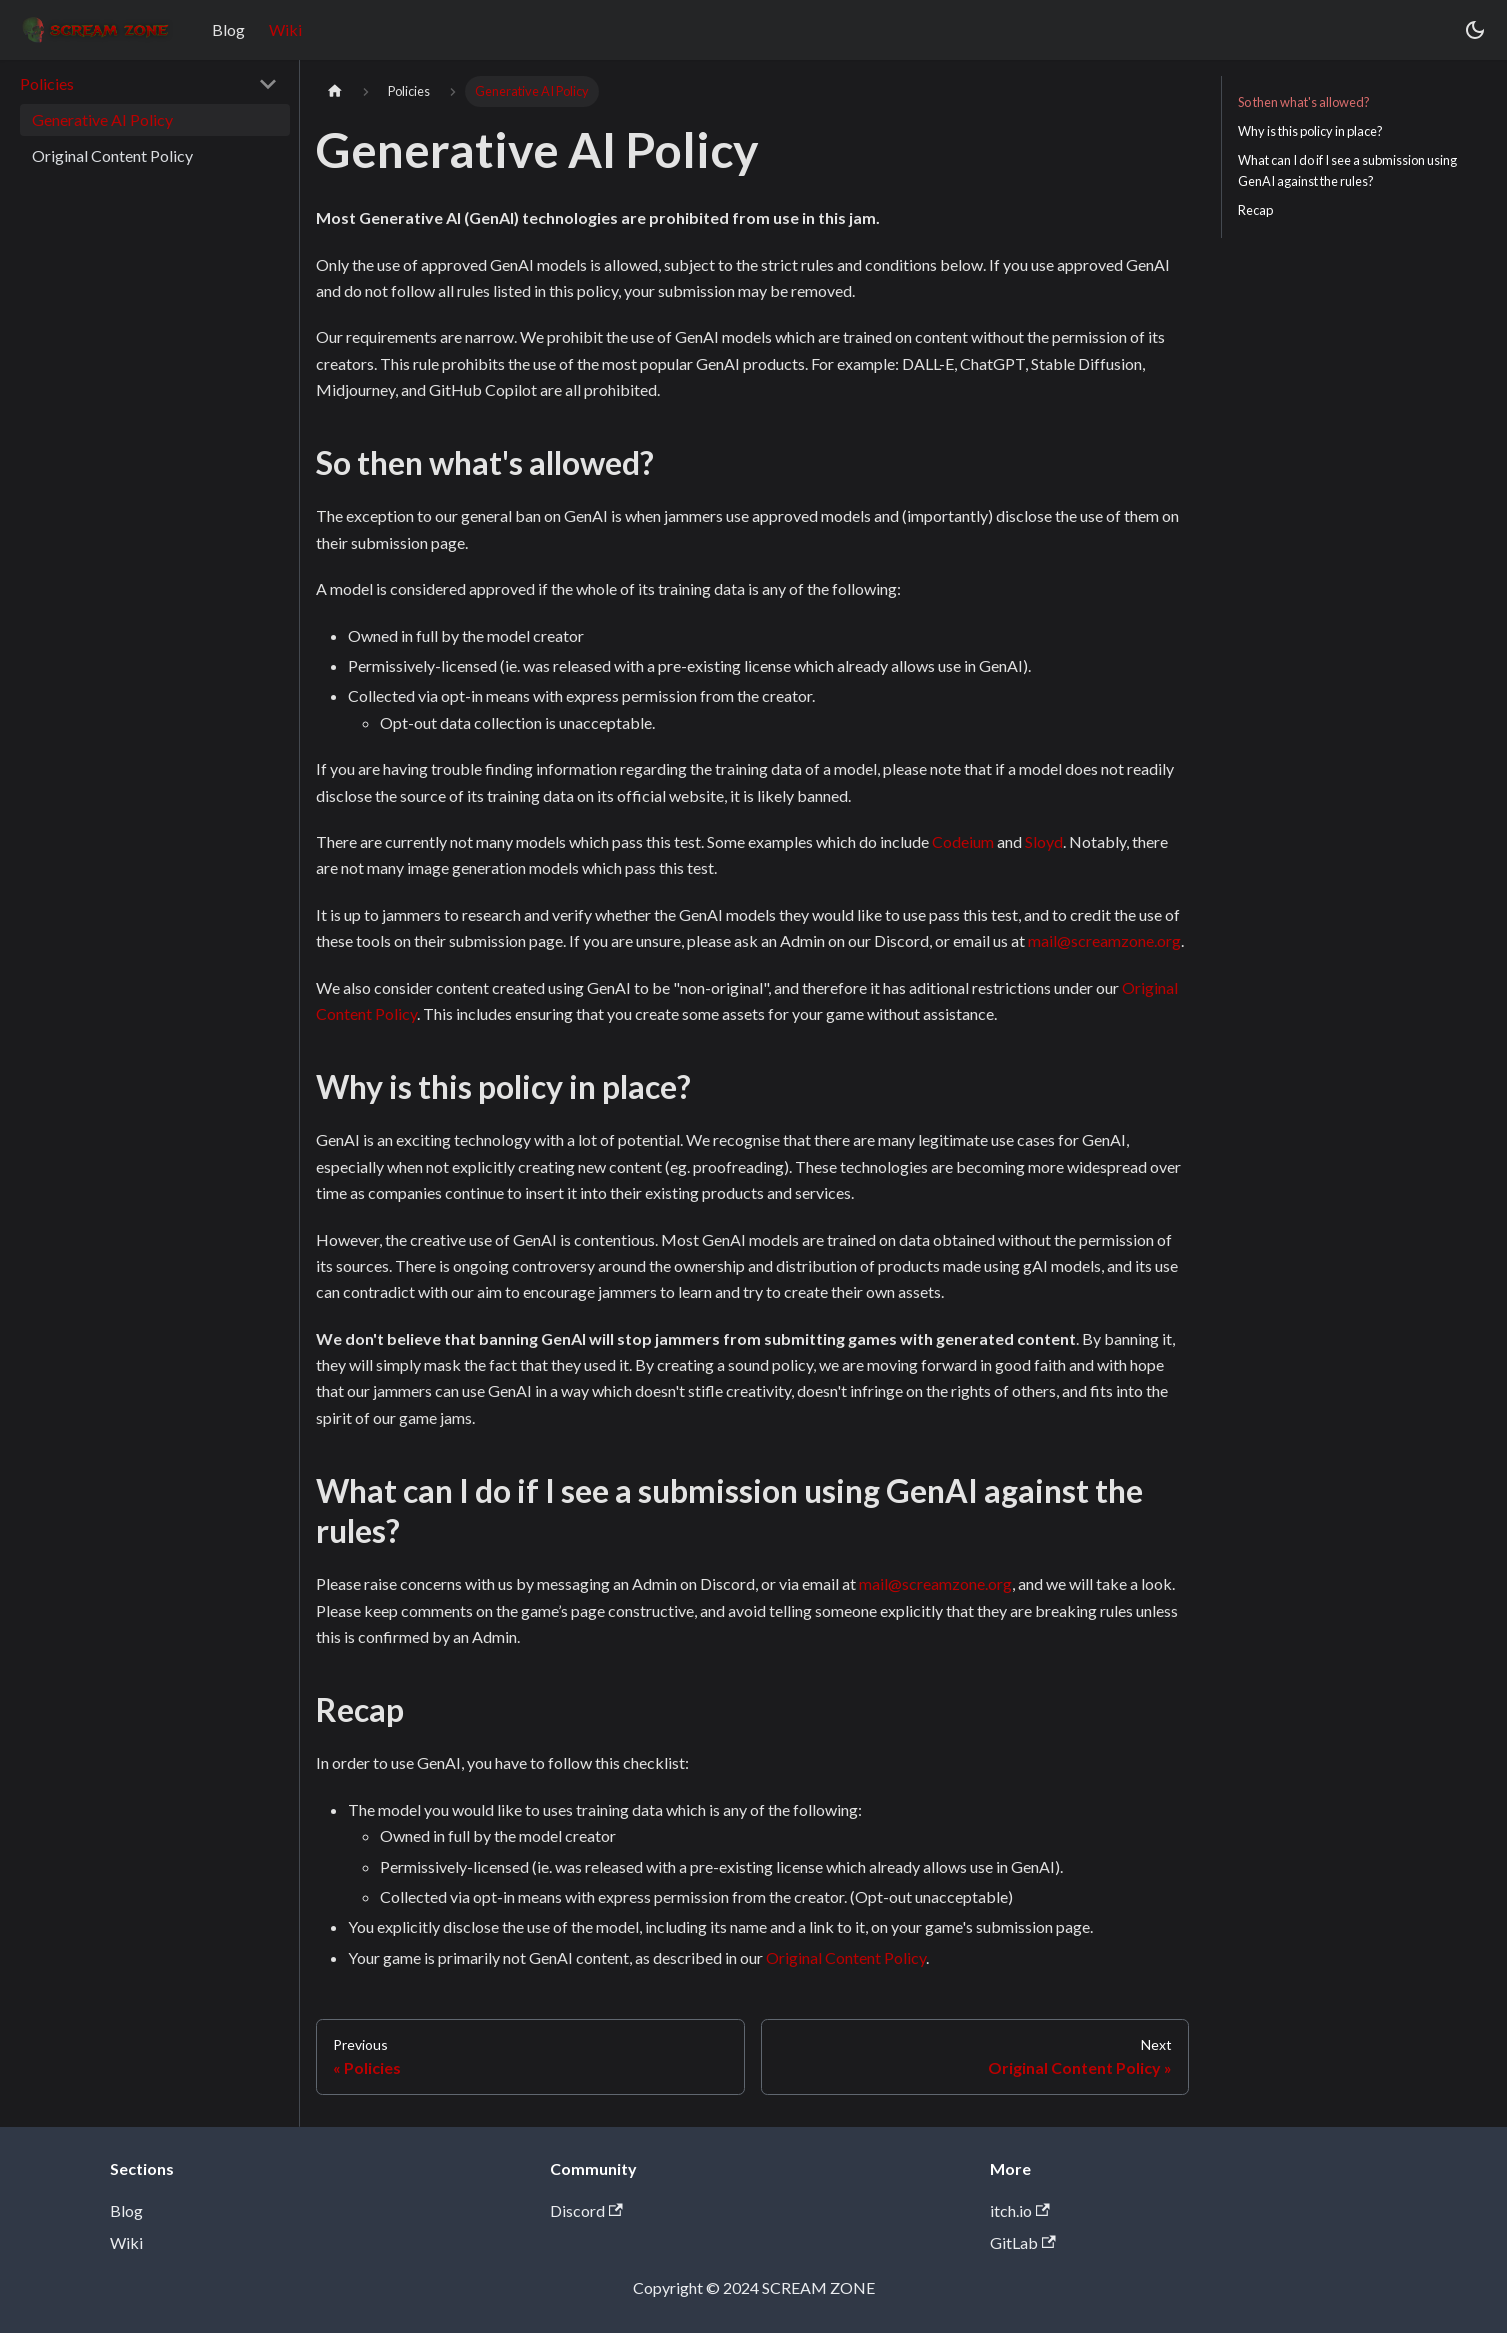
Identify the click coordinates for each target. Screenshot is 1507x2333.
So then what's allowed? (1304, 102)
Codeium (963, 841)
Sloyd (1044, 841)
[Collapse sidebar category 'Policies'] (268, 84)
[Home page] (335, 91)
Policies (47, 83)
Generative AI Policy (102, 119)
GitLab (1023, 2242)
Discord (586, 2210)
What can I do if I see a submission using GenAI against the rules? (1347, 170)
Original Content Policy (112, 155)
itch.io (1020, 2210)
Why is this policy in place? (1310, 131)
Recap (1255, 210)
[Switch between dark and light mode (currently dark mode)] (1475, 30)
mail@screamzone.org (1104, 940)
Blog (228, 29)
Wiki (285, 29)
